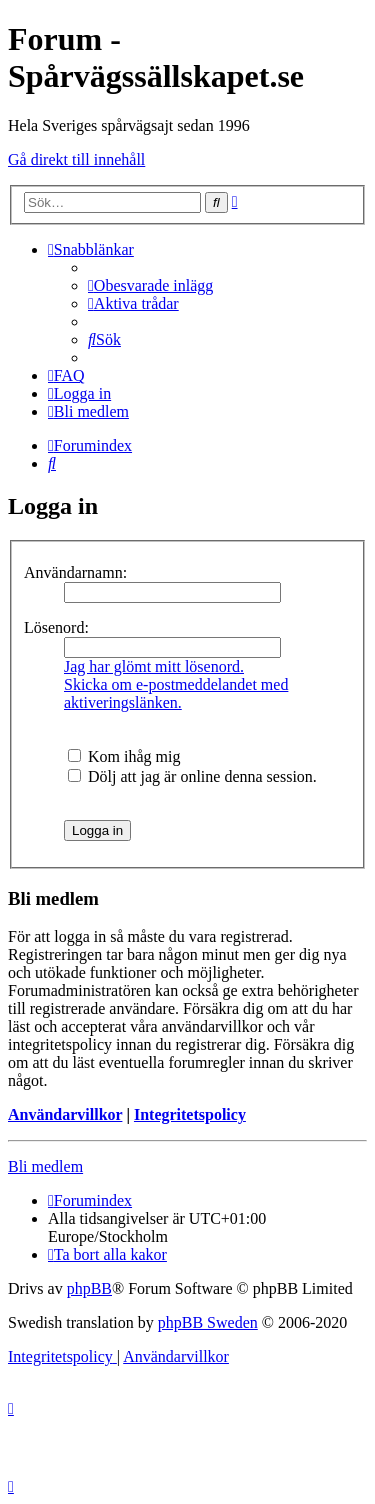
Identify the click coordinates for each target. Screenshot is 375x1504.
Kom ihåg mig (124, 756)
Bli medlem (45, 1166)
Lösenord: (56, 627)
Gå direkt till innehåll (76, 159)
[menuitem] (150, 285)
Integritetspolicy (190, 1114)
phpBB (89, 1288)
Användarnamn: (75, 572)
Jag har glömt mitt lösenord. (154, 666)
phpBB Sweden (208, 1322)
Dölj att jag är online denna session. (192, 776)
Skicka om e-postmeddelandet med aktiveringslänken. (176, 693)
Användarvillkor (65, 1114)
